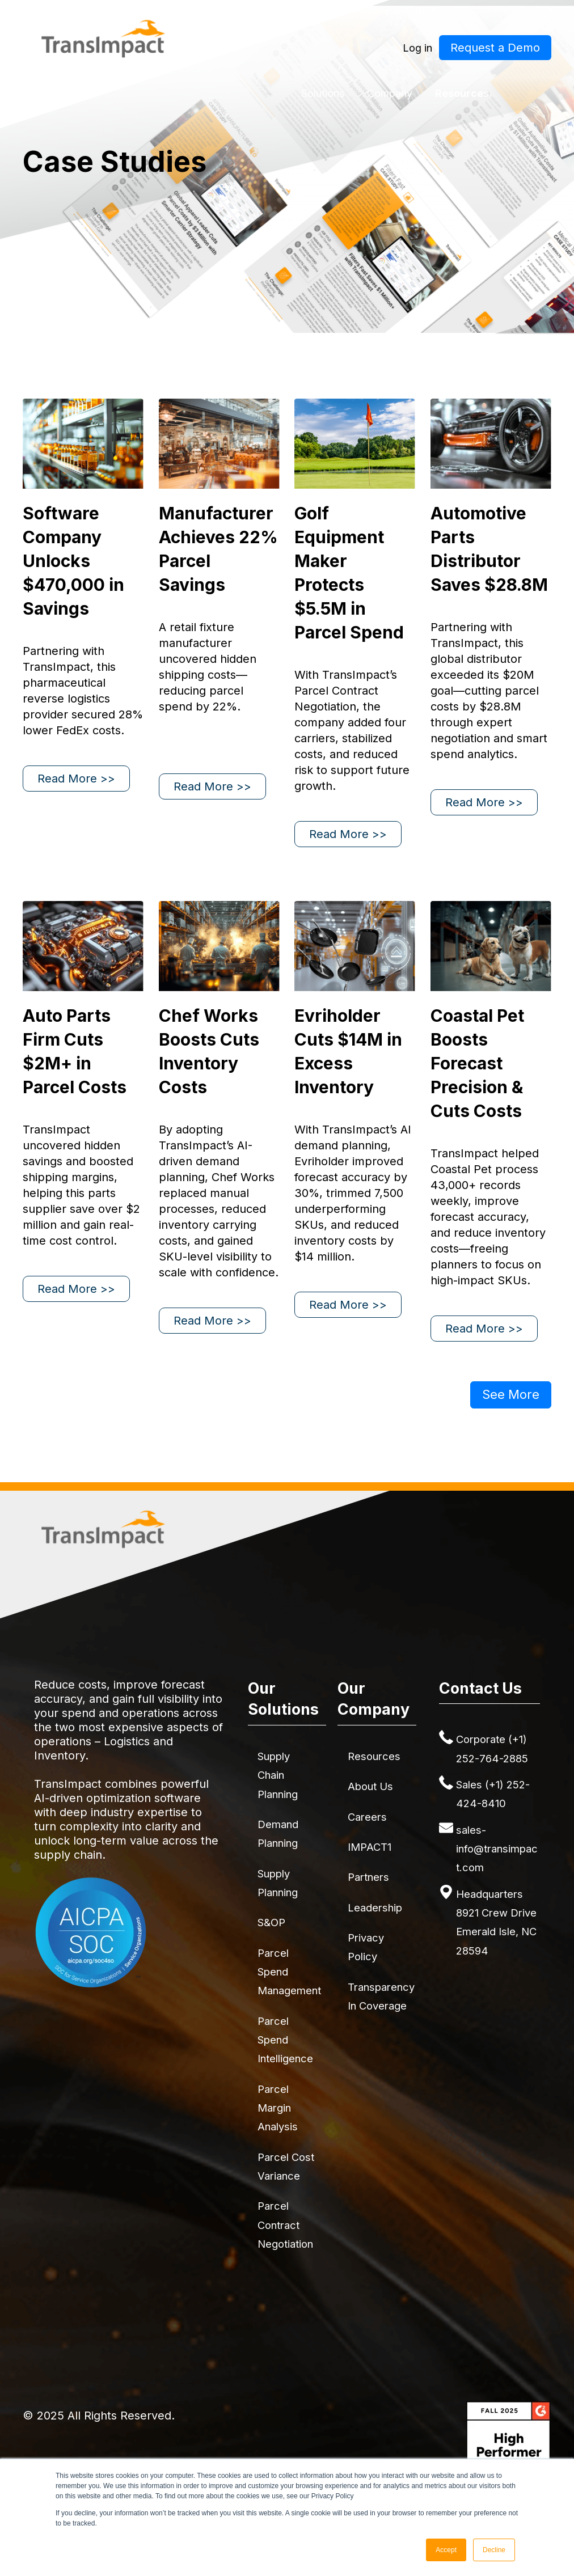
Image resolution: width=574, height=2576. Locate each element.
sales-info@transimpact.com (497, 1849)
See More (510, 1394)
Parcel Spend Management (289, 1972)
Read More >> (76, 778)
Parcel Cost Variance (286, 2166)
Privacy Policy (366, 1946)
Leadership (375, 1907)
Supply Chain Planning (278, 1775)
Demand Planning (278, 1833)
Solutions (322, 93)
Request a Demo (495, 47)
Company (389, 93)
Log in (417, 48)
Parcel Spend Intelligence (285, 2040)
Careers (367, 1817)
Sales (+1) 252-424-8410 (493, 1793)
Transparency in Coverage (381, 1996)
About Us (370, 1786)
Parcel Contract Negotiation (285, 2224)
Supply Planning (278, 1882)
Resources (462, 93)
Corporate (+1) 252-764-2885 (492, 1748)
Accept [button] (446, 2550)
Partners (368, 1877)
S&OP (271, 1922)
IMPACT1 (369, 1847)
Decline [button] (494, 2550)
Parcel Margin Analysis (278, 2108)
